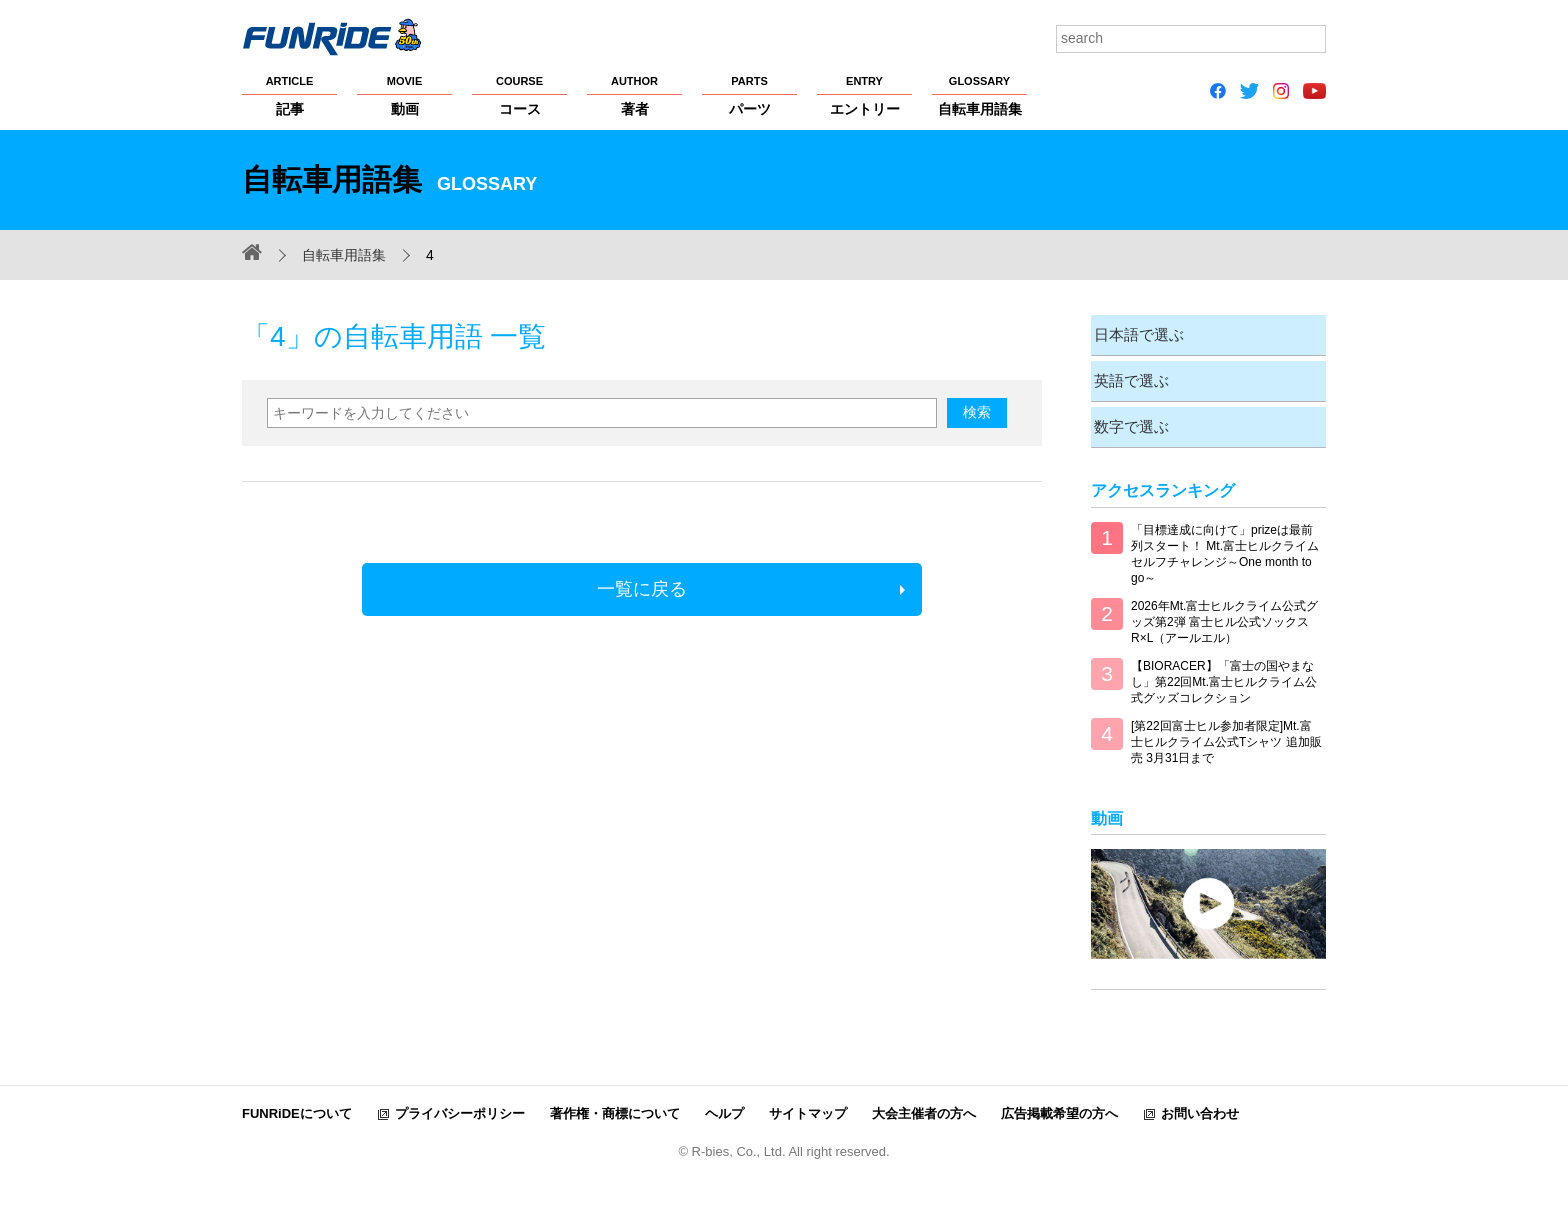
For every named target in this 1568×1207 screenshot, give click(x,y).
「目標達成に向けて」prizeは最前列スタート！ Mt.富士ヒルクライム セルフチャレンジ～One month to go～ (1225, 548)
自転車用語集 (979, 95)
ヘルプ (724, 1107)
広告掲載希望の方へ (1059, 1107)
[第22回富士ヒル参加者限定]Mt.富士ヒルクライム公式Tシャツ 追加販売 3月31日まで (1226, 736)
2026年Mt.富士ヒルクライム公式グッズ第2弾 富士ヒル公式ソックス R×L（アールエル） (1224, 616)
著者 (634, 95)
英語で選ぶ (1128, 377)
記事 (289, 95)
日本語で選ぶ (1136, 333)
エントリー (864, 95)
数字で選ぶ (1128, 421)
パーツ (749, 95)
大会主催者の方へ (924, 1107)
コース (519, 95)
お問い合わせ (1200, 1107)
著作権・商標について (615, 1107)
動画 (404, 95)
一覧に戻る (642, 589)
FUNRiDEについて (297, 1107)
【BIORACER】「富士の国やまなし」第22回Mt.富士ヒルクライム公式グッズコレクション (1224, 676)
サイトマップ (808, 1107)
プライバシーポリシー (460, 1107)
